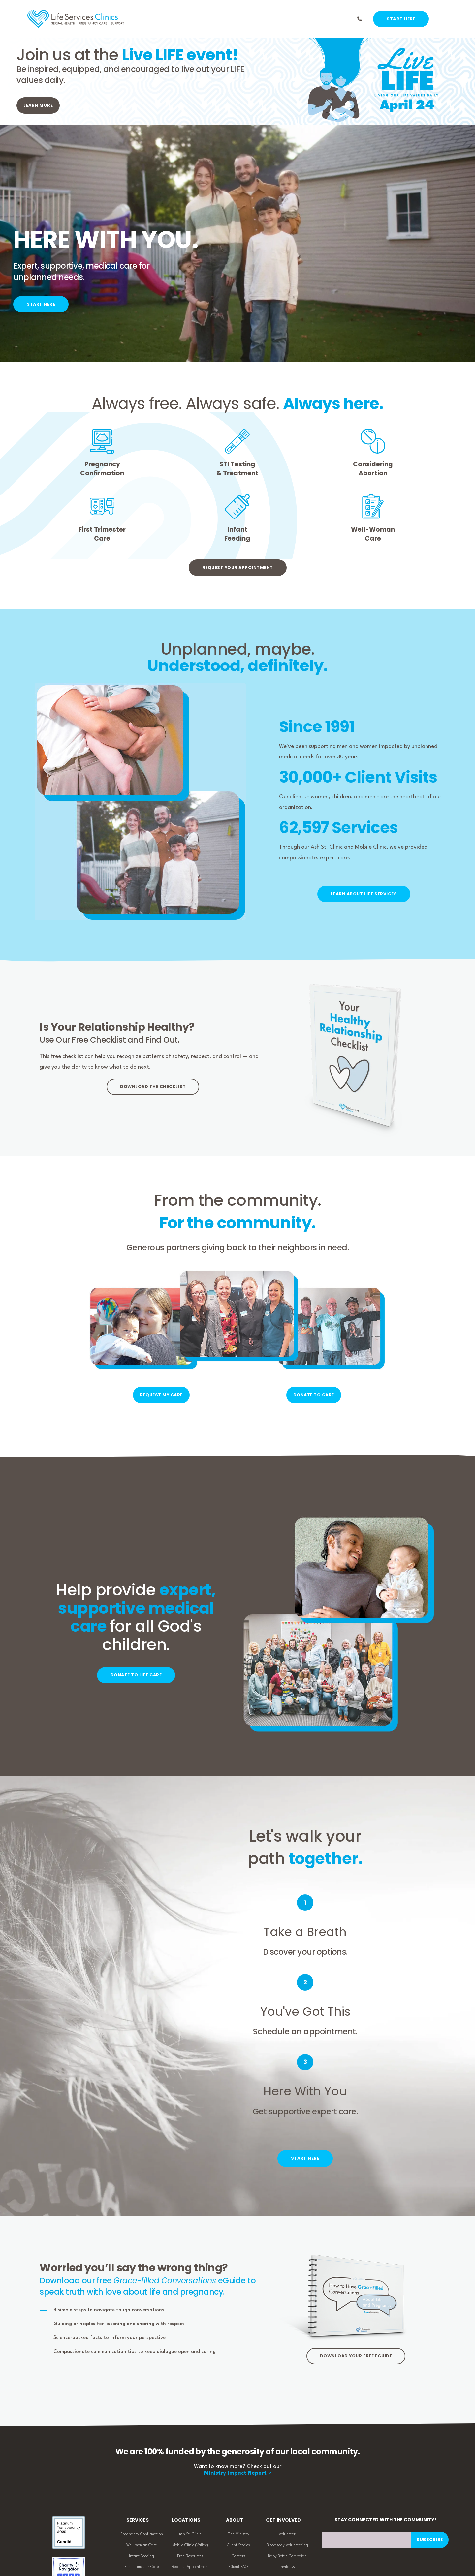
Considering (373, 464)
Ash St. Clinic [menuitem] (190, 2535)
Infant (237, 529)
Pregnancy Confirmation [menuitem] (141, 2535)
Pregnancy (102, 464)
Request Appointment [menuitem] (190, 2567)
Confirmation (102, 473)
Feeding (237, 538)
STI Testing (237, 464)
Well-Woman (373, 529)
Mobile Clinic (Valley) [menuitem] (190, 2546)
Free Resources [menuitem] (190, 2557)
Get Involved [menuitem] (283, 2521)
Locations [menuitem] (186, 2521)
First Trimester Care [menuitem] (141, 2567)
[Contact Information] (360, 19)
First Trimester (102, 529)
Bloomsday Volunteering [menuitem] (287, 2546)
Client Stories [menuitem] (238, 2546)
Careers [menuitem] (238, 2557)
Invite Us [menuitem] (287, 2567)
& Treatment (237, 473)
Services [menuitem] (137, 2521)
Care (102, 538)
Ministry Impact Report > (237, 2473)
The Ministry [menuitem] (238, 2535)
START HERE (401, 18)
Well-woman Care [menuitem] (141, 2546)
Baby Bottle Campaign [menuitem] (287, 2557)
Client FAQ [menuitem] (238, 2567)
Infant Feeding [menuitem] (141, 2557)
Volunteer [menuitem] (287, 2535)
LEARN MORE (38, 105)
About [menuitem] (234, 2521)
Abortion (373, 473)
